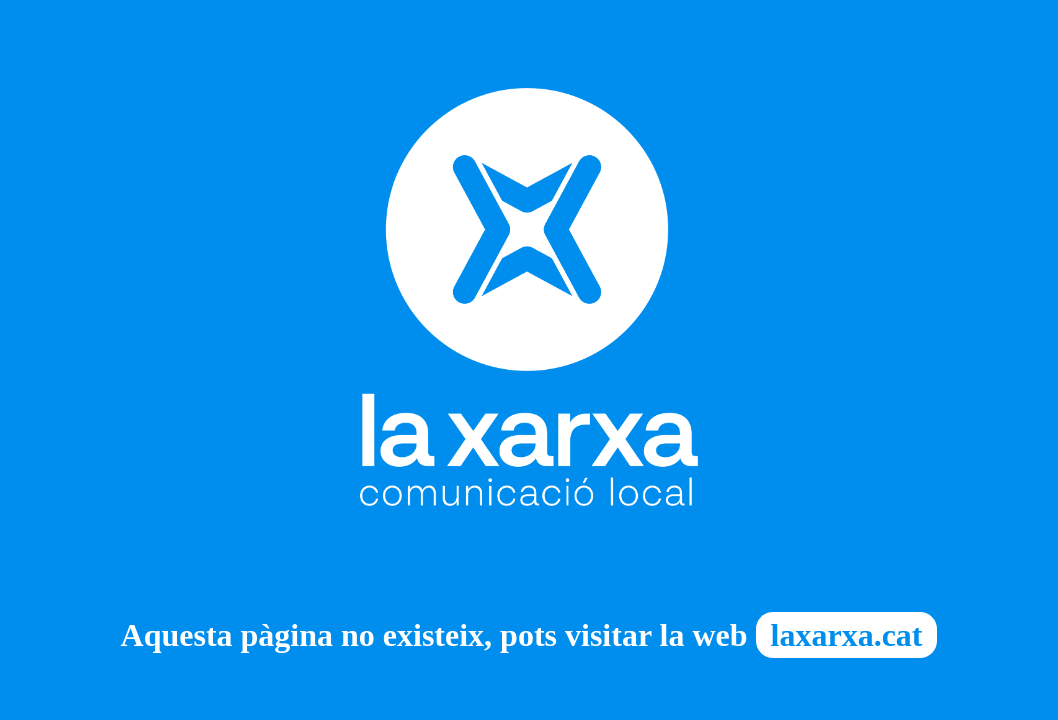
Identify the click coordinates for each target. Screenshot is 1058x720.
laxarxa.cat (847, 635)
